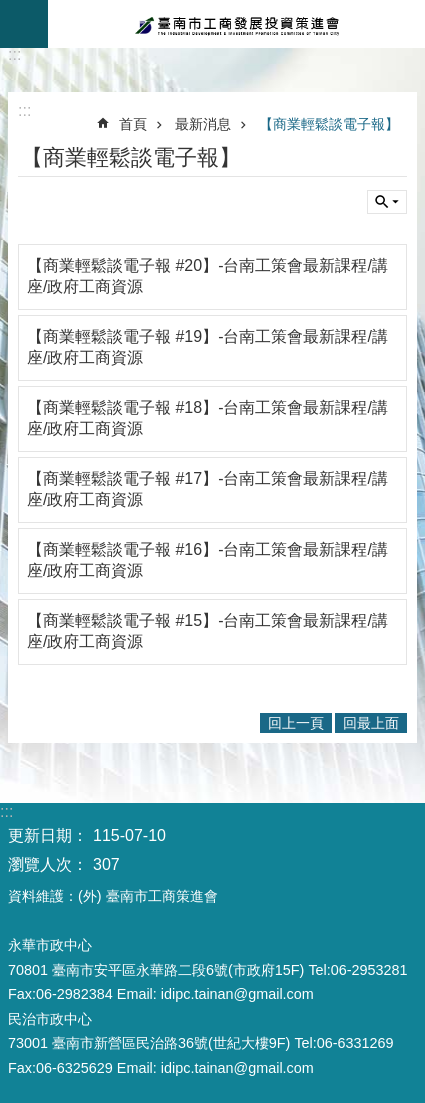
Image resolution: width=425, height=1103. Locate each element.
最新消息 (203, 124)
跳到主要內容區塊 (10, 10)
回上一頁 (296, 723)
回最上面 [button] (371, 723)
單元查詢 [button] (387, 202)
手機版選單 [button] (24, 24)
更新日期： (48, 835)
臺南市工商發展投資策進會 (236, 24)
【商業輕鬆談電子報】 (329, 124)
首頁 (133, 124)
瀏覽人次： (48, 864)
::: (14, 54)
